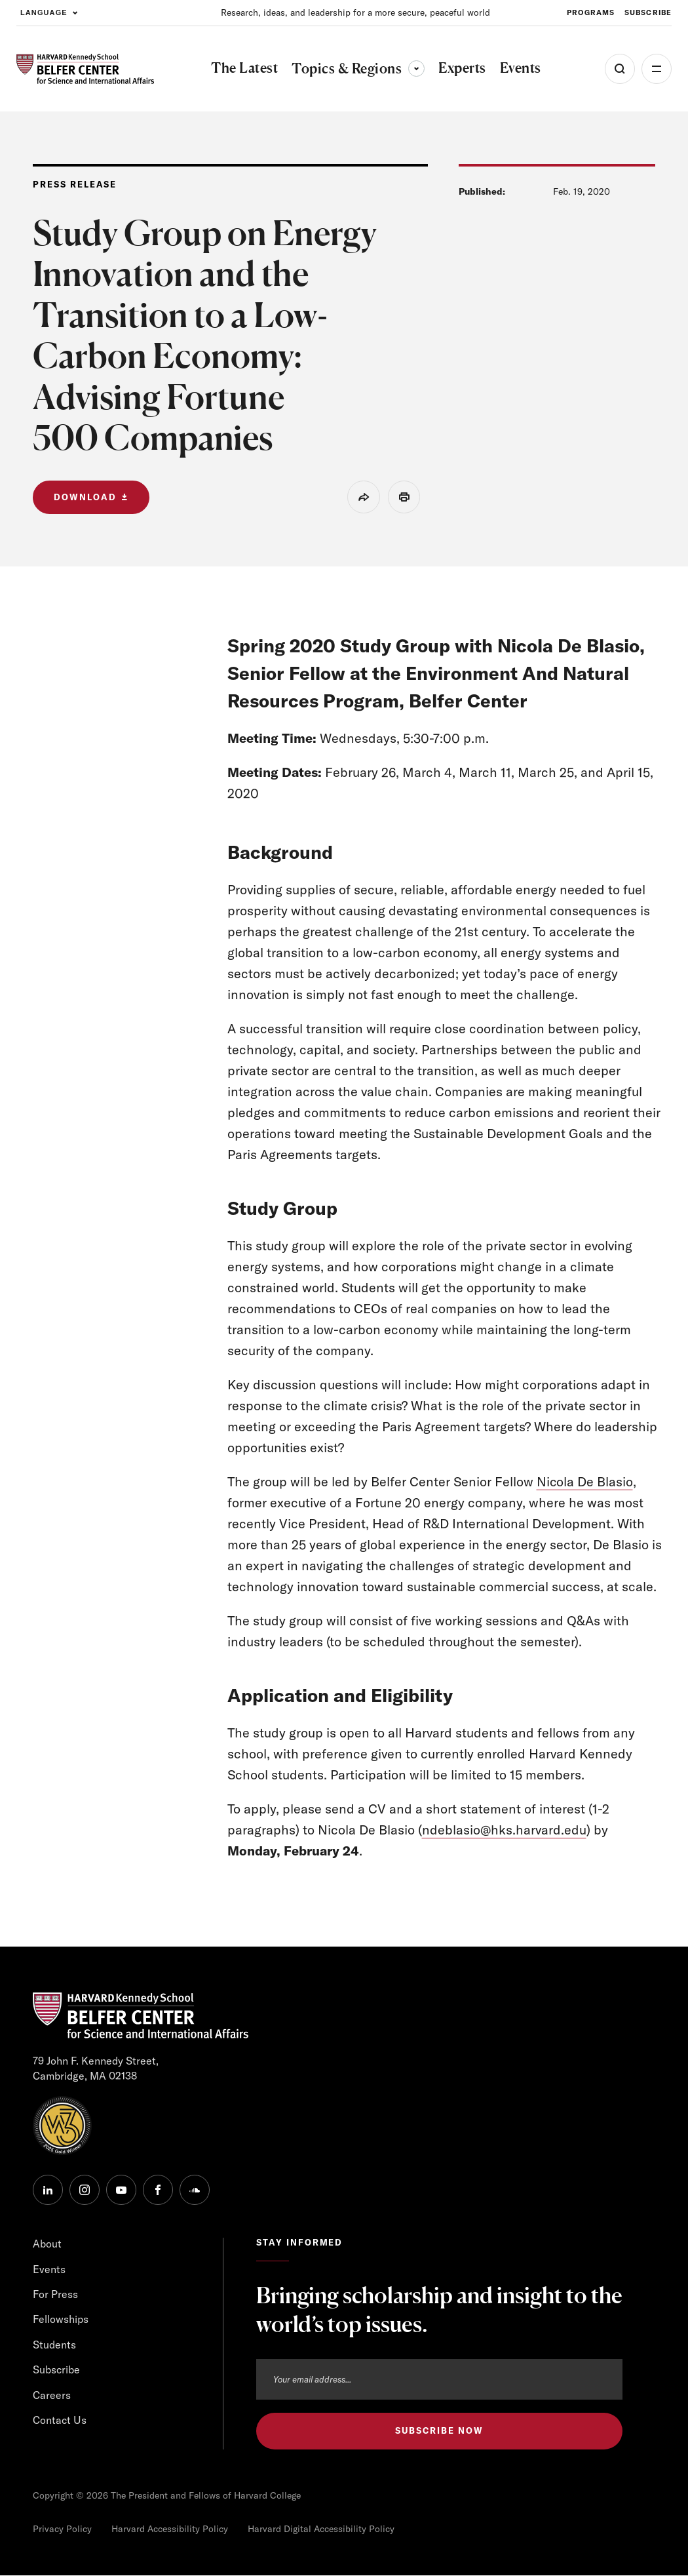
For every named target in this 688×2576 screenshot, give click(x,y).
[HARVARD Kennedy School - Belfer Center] (85, 68)
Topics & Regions (358, 68)
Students (54, 2344)
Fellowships (60, 2319)
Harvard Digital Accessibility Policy (321, 2529)
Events (49, 2269)
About (47, 2243)
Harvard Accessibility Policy (169, 2529)
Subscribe (56, 2369)
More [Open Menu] (656, 69)
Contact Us (59, 2420)
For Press (55, 2294)
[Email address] (439, 2379)
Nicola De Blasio (585, 1481)
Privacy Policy (62, 2529)
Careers (52, 2395)
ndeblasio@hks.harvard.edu (504, 1829)
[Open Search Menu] (620, 69)
